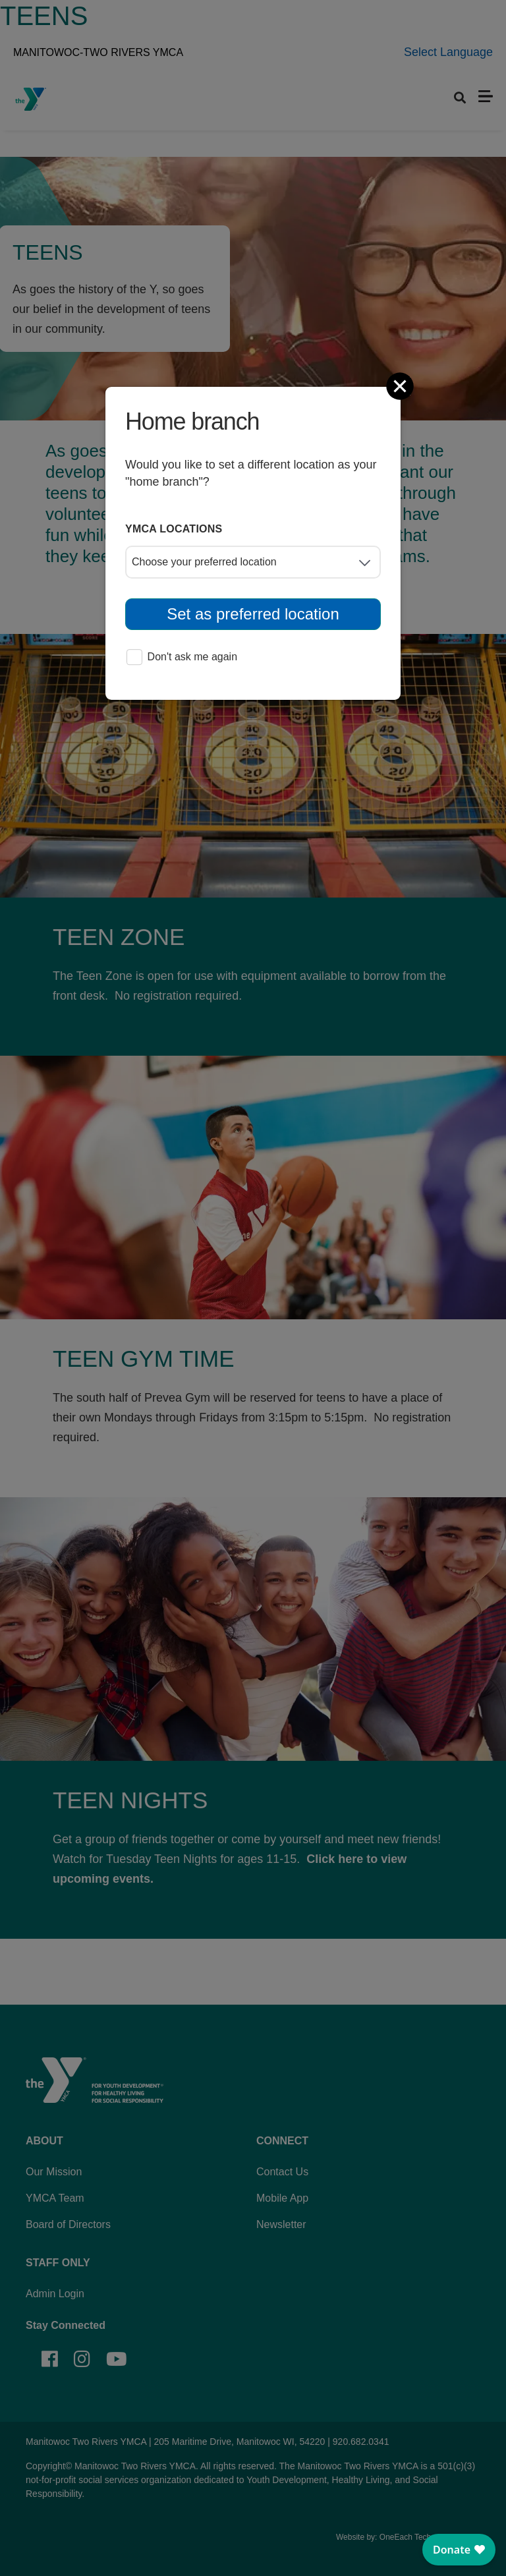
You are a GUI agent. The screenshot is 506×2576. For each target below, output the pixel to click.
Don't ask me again (181, 658)
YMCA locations (174, 528)
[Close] (401, 386)
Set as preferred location (253, 614)
